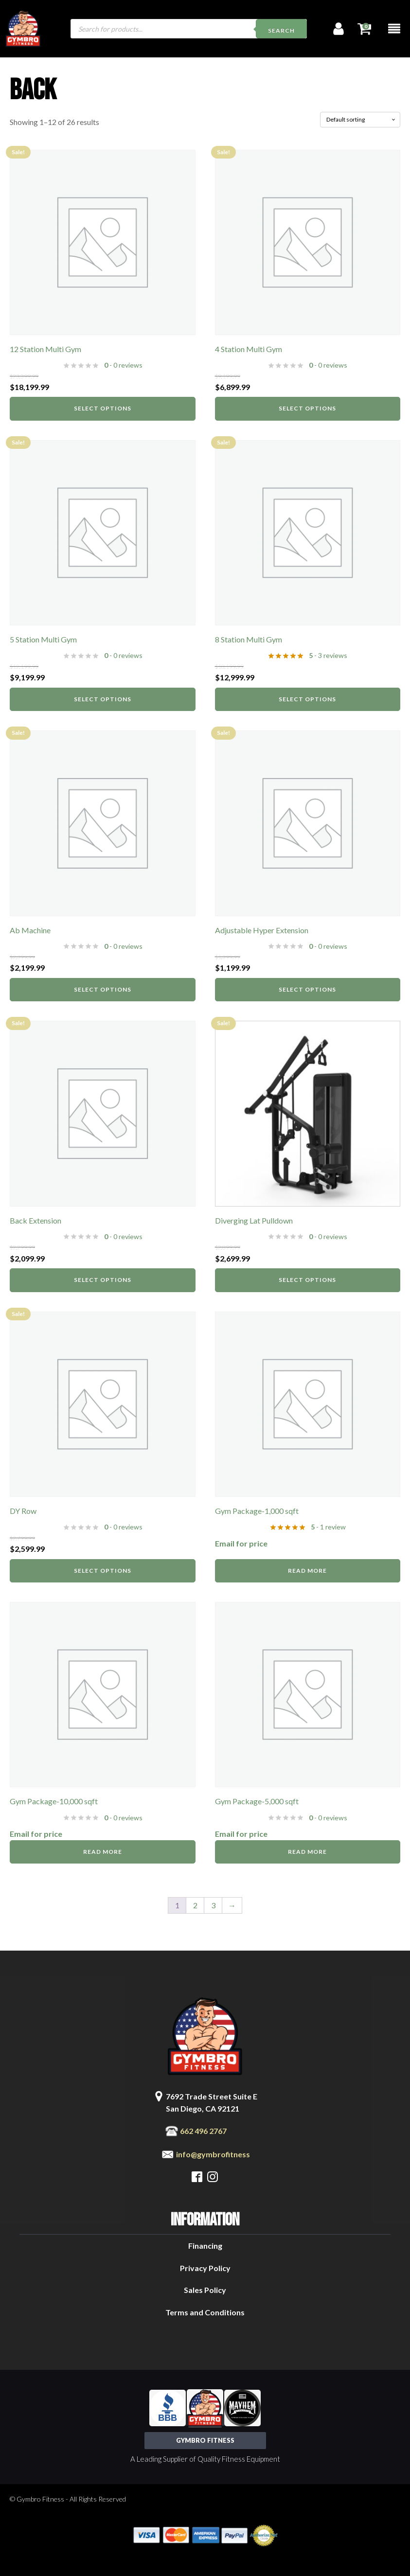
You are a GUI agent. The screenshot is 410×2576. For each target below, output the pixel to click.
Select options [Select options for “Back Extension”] (102, 1279)
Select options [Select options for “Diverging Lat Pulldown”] (307, 1279)
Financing (205, 2245)
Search (281, 30)
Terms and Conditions (205, 2312)
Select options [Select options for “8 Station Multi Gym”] (307, 699)
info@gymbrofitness (213, 2154)
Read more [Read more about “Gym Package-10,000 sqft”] (102, 1851)
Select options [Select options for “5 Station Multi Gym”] (102, 699)
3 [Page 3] (213, 1905)
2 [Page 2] (195, 1905)
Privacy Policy (205, 2268)
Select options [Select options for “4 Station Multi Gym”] (307, 408)
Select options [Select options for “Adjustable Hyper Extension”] (307, 989)
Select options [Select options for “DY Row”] (102, 1570)
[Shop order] (360, 119)
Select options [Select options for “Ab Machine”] (102, 989)
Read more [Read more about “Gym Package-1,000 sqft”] (307, 1570)
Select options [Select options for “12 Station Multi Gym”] (102, 408)
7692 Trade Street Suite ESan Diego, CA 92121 (211, 2103)
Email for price (241, 1543)
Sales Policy (205, 2289)
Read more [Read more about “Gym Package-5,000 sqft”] (307, 1851)
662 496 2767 (203, 2130)
